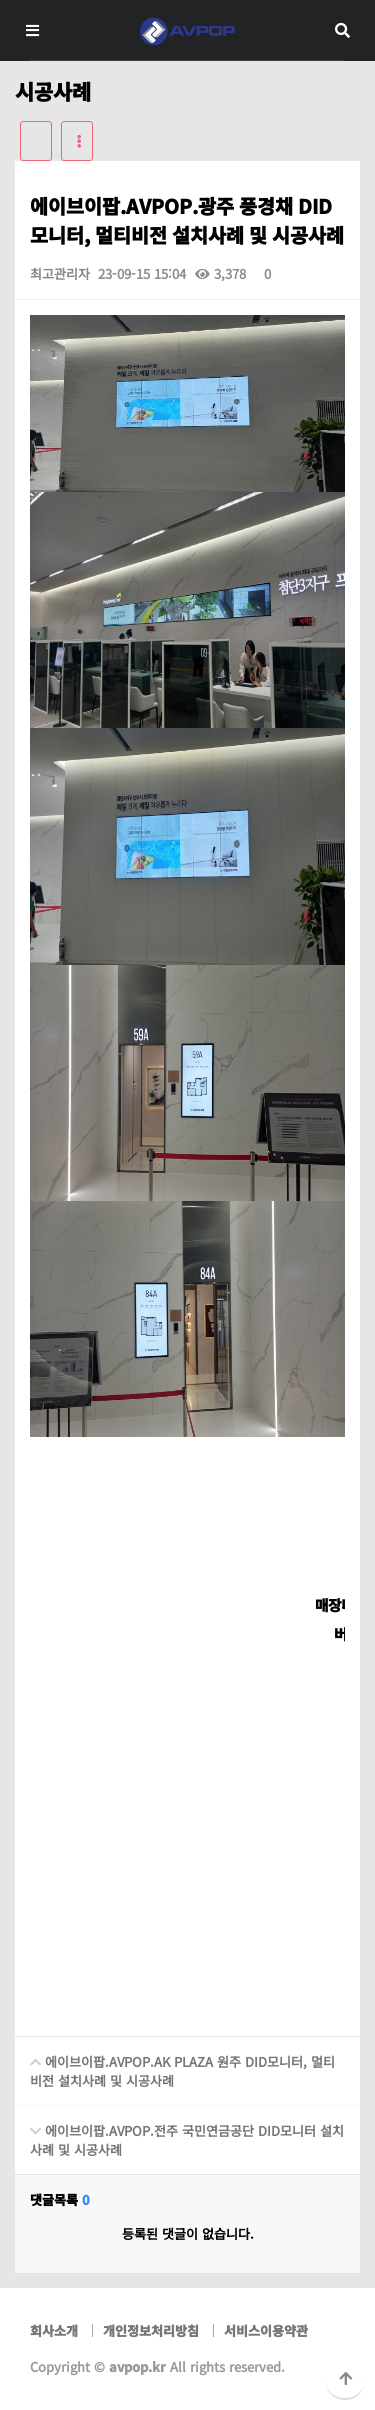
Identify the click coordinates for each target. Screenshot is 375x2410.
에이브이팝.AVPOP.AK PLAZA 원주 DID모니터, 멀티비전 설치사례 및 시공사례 (175, 2063)
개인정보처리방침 (151, 2330)
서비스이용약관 (266, 2330)
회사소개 (54, 2330)
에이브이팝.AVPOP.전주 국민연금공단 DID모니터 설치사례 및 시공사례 (179, 2132)
